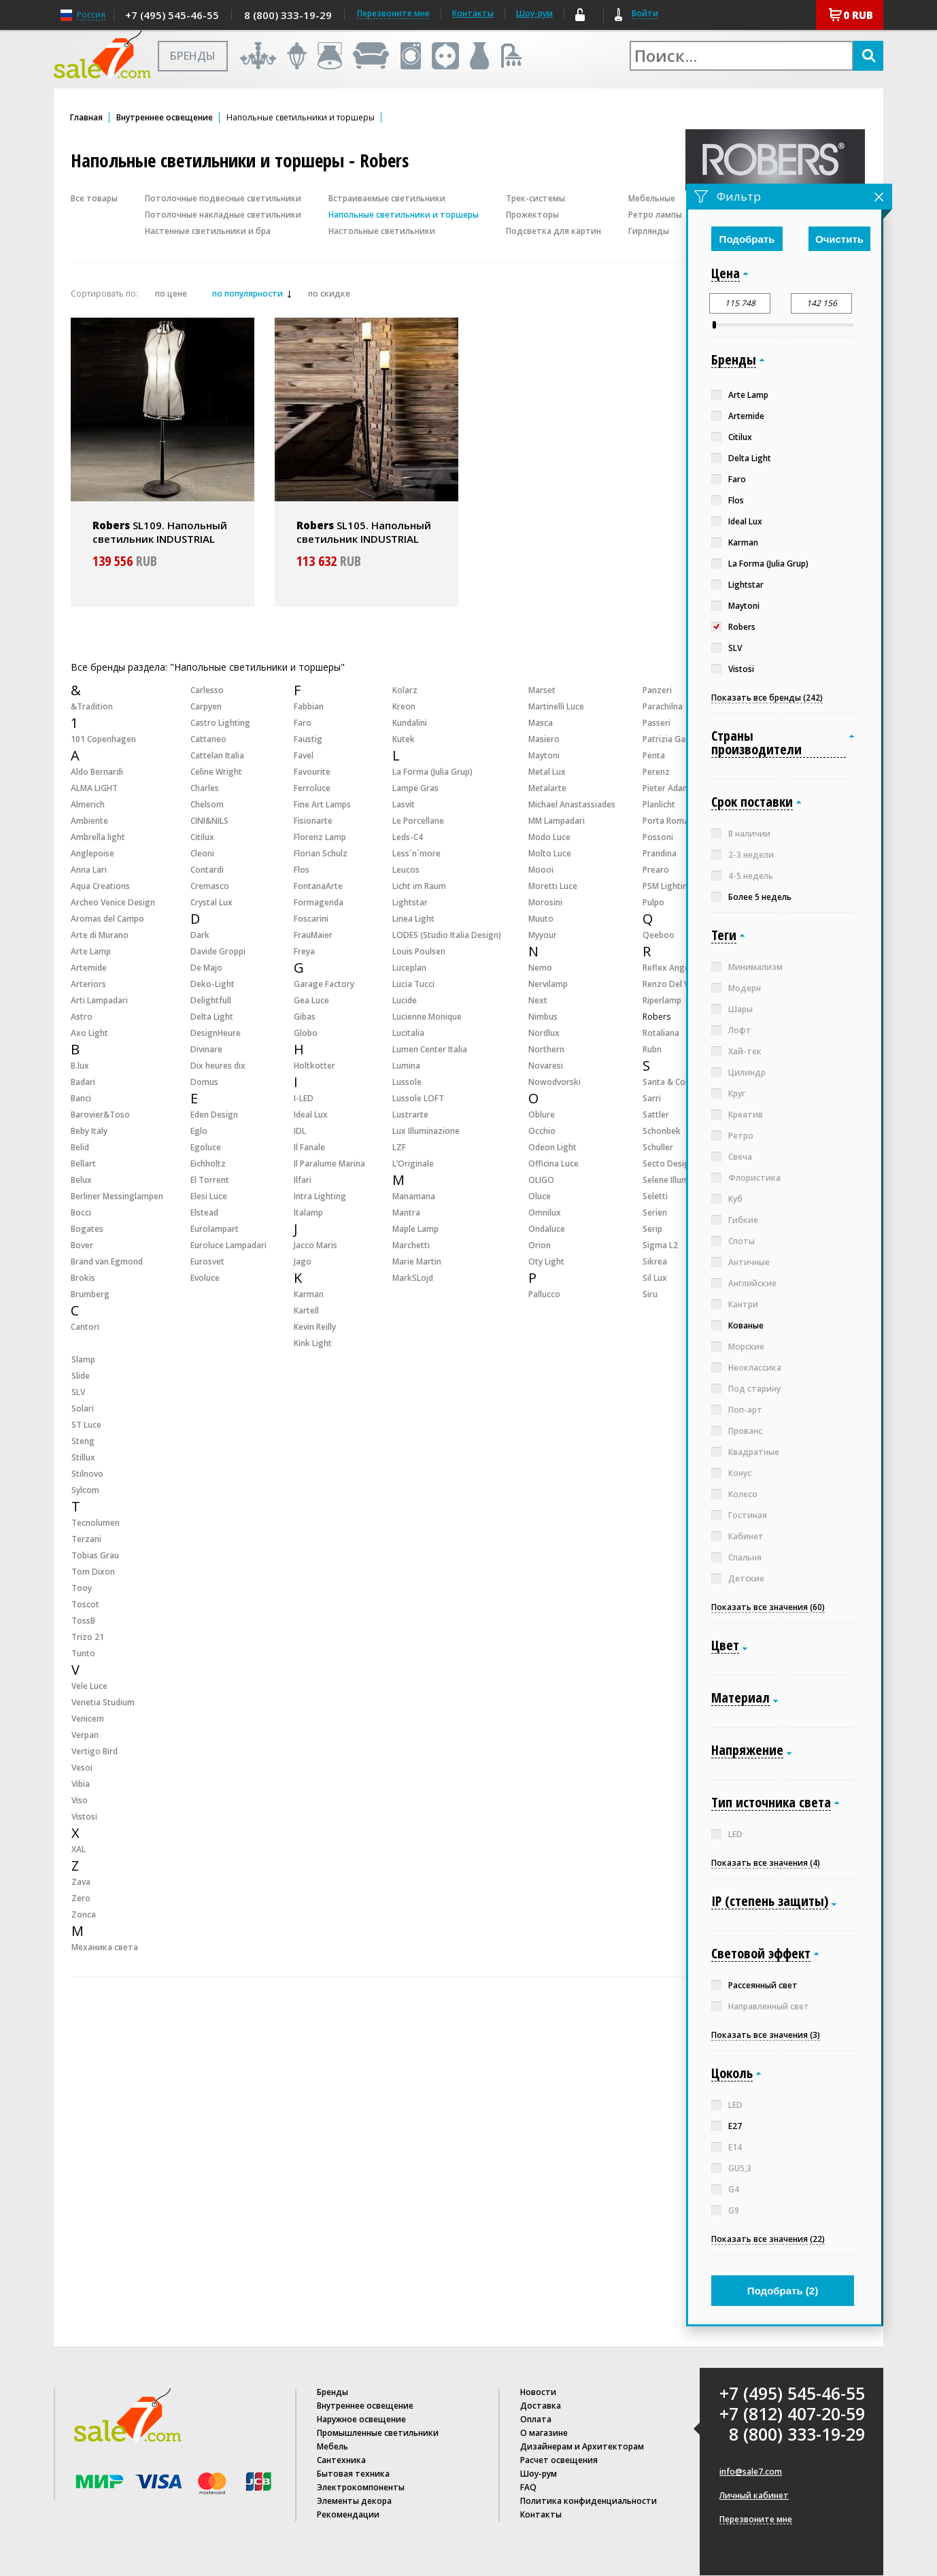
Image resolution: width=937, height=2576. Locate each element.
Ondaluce (546, 1229)
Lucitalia (408, 1033)
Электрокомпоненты (361, 2487)
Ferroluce (312, 788)
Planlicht (659, 804)
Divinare (206, 1049)
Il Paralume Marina (329, 1163)
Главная (86, 117)
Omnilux (544, 1212)
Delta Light (211, 1016)
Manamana (413, 1196)
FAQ (528, 2487)
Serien (655, 1212)
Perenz (656, 771)
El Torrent (209, 1180)
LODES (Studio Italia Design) (446, 935)
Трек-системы (535, 198)
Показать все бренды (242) (767, 697)
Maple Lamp (415, 1229)
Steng (83, 1441)
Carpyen (206, 706)
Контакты (473, 13)
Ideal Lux (311, 1114)
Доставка (540, 2405)
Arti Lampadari (99, 1000)
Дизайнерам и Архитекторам (582, 2446)
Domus (204, 1082)
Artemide (89, 967)
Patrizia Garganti (676, 739)
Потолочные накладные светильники (223, 214)
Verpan (85, 1735)
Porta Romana (670, 820)
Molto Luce (549, 853)
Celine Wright (216, 771)
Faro (302, 723)
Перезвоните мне (755, 2519)
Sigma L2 (660, 1245)
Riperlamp (662, 1000)
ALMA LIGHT (94, 788)
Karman (309, 1294)
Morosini (545, 902)
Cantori (85, 1327)
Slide (80, 1376)
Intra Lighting (320, 1196)
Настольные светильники (381, 231)
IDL (300, 1131)
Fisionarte (313, 820)
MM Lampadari (556, 820)
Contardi (207, 869)
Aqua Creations (100, 886)
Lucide (404, 1000)
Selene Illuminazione (682, 1180)
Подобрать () (782, 2290)
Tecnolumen (95, 1522)
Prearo (656, 869)
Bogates (87, 1229)
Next (537, 1000)
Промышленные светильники (378, 2433)
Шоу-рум (534, 13)
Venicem (87, 1718)
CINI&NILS (209, 820)
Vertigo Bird (94, 1751)
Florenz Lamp (320, 837)
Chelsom (207, 804)
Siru (650, 1294)
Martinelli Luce (556, 706)
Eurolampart (214, 1229)
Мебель (332, 2446)
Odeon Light (552, 1147)
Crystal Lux (211, 902)
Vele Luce (89, 1686)
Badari (83, 1082)
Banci (81, 1098)
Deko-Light (212, 984)
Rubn (652, 1049)
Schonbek (662, 1131)
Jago (302, 1261)
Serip (652, 1229)
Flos (301, 869)
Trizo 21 (87, 1637)
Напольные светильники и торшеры (403, 214)
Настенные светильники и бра (208, 231)
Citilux (202, 837)
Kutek (403, 739)
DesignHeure (215, 1033)
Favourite (312, 771)
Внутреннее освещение (164, 117)
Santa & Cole (667, 1082)
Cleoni (202, 853)
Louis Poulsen (418, 951)
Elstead (204, 1212)
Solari (82, 1408)
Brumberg (90, 1294)
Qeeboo (659, 935)
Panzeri (657, 690)
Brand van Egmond (107, 1261)
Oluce (539, 1196)
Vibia (80, 1784)
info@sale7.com (750, 2471)
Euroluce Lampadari (228, 1245)
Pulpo (653, 902)
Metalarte (547, 788)
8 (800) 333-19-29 (288, 15)
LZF (399, 1147)
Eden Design (214, 1114)
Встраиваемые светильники (386, 198)
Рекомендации (348, 2514)
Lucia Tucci (413, 984)
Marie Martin (416, 1261)
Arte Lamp (91, 951)
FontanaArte (318, 886)
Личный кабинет (754, 2495)
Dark (199, 935)
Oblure (541, 1114)
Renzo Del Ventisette (683, 984)
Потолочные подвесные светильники (223, 198)
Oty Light (546, 1261)
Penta (654, 755)
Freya (304, 951)
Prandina (660, 853)
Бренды (332, 2392)
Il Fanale (309, 1147)
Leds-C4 (407, 837)
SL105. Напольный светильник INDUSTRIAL (363, 532)
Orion (539, 1245)
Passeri (656, 723)
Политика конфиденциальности (588, 2501)
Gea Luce (311, 1000)
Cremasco (209, 886)
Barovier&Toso (100, 1114)
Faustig (308, 739)
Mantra (406, 1212)
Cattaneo (208, 739)
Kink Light (313, 1343)
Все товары (94, 198)
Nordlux (544, 1033)
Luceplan (409, 967)
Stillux (83, 1457)
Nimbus (543, 1016)
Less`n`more (416, 853)
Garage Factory (324, 984)
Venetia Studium (103, 1702)
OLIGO (541, 1180)
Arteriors (88, 984)
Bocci (81, 1212)
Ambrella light (98, 837)
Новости (538, 2392)
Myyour (542, 935)
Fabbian (309, 706)
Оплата (535, 2419)
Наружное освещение (361, 2419)
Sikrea (655, 1261)
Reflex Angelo (670, 967)
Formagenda (318, 902)
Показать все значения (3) (765, 2035)
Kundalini (409, 723)
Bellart (83, 1163)
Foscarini (311, 918)
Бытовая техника (353, 2473)
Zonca (83, 1914)
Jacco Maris (315, 1245)
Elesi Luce (208, 1196)
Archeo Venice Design (113, 902)
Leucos (406, 869)
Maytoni (544, 755)
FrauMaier (313, 935)
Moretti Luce (552, 886)
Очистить (839, 239)
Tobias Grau (95, 1555)
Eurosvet (207, 1261)
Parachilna (663, 706)
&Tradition (92, 706)
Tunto (83, 1653)
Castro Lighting (220, 723)
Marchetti (411, 1245)
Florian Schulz (320, 853)
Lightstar (410, 902)
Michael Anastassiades (571, 804)
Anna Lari (89, 869)
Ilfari (302, 1180)
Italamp (308, 1212)
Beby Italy (89, 1131)
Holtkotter (314, 1065)
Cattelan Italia (217, 755)
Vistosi (84, 1816)
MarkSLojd (412, 1278)
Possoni (658, 837)
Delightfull (210, 1000)
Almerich (88, 804)
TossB (83, 1620)
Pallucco (544, 1294)
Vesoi (81, 1767)
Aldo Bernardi (97, 771)
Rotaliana (661, 1033)
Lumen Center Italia (429, 1049)
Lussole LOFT (418, 1098)
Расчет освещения (559, 2460)
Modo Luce (549, 837)
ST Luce (86, 1425)
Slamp (83, 1359)
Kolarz (405, 690)
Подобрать (747, 239)
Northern (546, 1049)
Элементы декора (354, 2501)
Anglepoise (92, 853)
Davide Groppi (217, 951)
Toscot (85, 1604)
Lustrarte (410, 1114)
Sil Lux (655, 1278)
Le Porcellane (418, 820)
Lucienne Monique (427, 1016)
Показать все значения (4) (765, 1863)
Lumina (406, 1065)
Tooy (81, 1588)
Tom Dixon (93, 1571)
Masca (540, 723)
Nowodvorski (554, 1082)
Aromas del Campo (107, 918)
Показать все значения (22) (768, 2239)
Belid (80, 1147)
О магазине (544, 2433)
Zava (80, 1882)
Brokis (83, 1278)
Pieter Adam (666, 788)
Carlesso (207, 690)
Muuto (540, 918)
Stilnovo (87, 1473)
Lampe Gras (415, 788)
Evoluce (205, 1278)
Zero (80, 1898)
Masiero (544, 739)
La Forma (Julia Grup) (432, 771)
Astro (81, 1016)
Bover (82, 1245)
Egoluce (205, 1147)
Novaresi (545, 1065)
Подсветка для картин (553, 231)
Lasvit (403, 804)
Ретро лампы (655, 214)
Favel (303, 755)
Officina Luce (553, 1163)
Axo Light (89, 1033)
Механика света (104, 1947)
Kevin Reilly (315, 1327)
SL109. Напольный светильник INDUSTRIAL (159, 532)
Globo (306, 1033)
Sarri (652, 1098)
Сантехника (341, 2460)
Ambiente (89, 820)
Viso (79, 1800)
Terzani (86, 1539)
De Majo (206, 967)
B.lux (80, 1065)
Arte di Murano (100, 935)
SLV (78, 1392)
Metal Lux (547, 771)
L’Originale (413, 1163)
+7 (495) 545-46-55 (172, 15)
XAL (78, 1849)
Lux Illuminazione (426, 1131)
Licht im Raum (419, 886)
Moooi (540, 869)
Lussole (407, 1082)
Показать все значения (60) (768, 1607)
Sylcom (85, 1490)
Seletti (655, 1196)
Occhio (542, 1131)
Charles (204, 788)
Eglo (198, 1131)
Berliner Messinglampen (117, 1196)
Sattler (656, 1114)
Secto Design (668, 1163)
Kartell (306, 1310)
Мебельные (651, 198)
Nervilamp (548, 984)
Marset (542, 690)
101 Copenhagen (103, 739)
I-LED (303, 1098)
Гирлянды (648, 231)
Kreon (403, 706)
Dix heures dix (217, 1065)
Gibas (305, 1016)
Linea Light (413, 918)
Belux (81, 1180)
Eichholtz (208, 1163)
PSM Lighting (668, 886)
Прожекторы (532, 214)
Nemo (540, 967)
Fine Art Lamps (322, 804)
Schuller (658, 1147)
